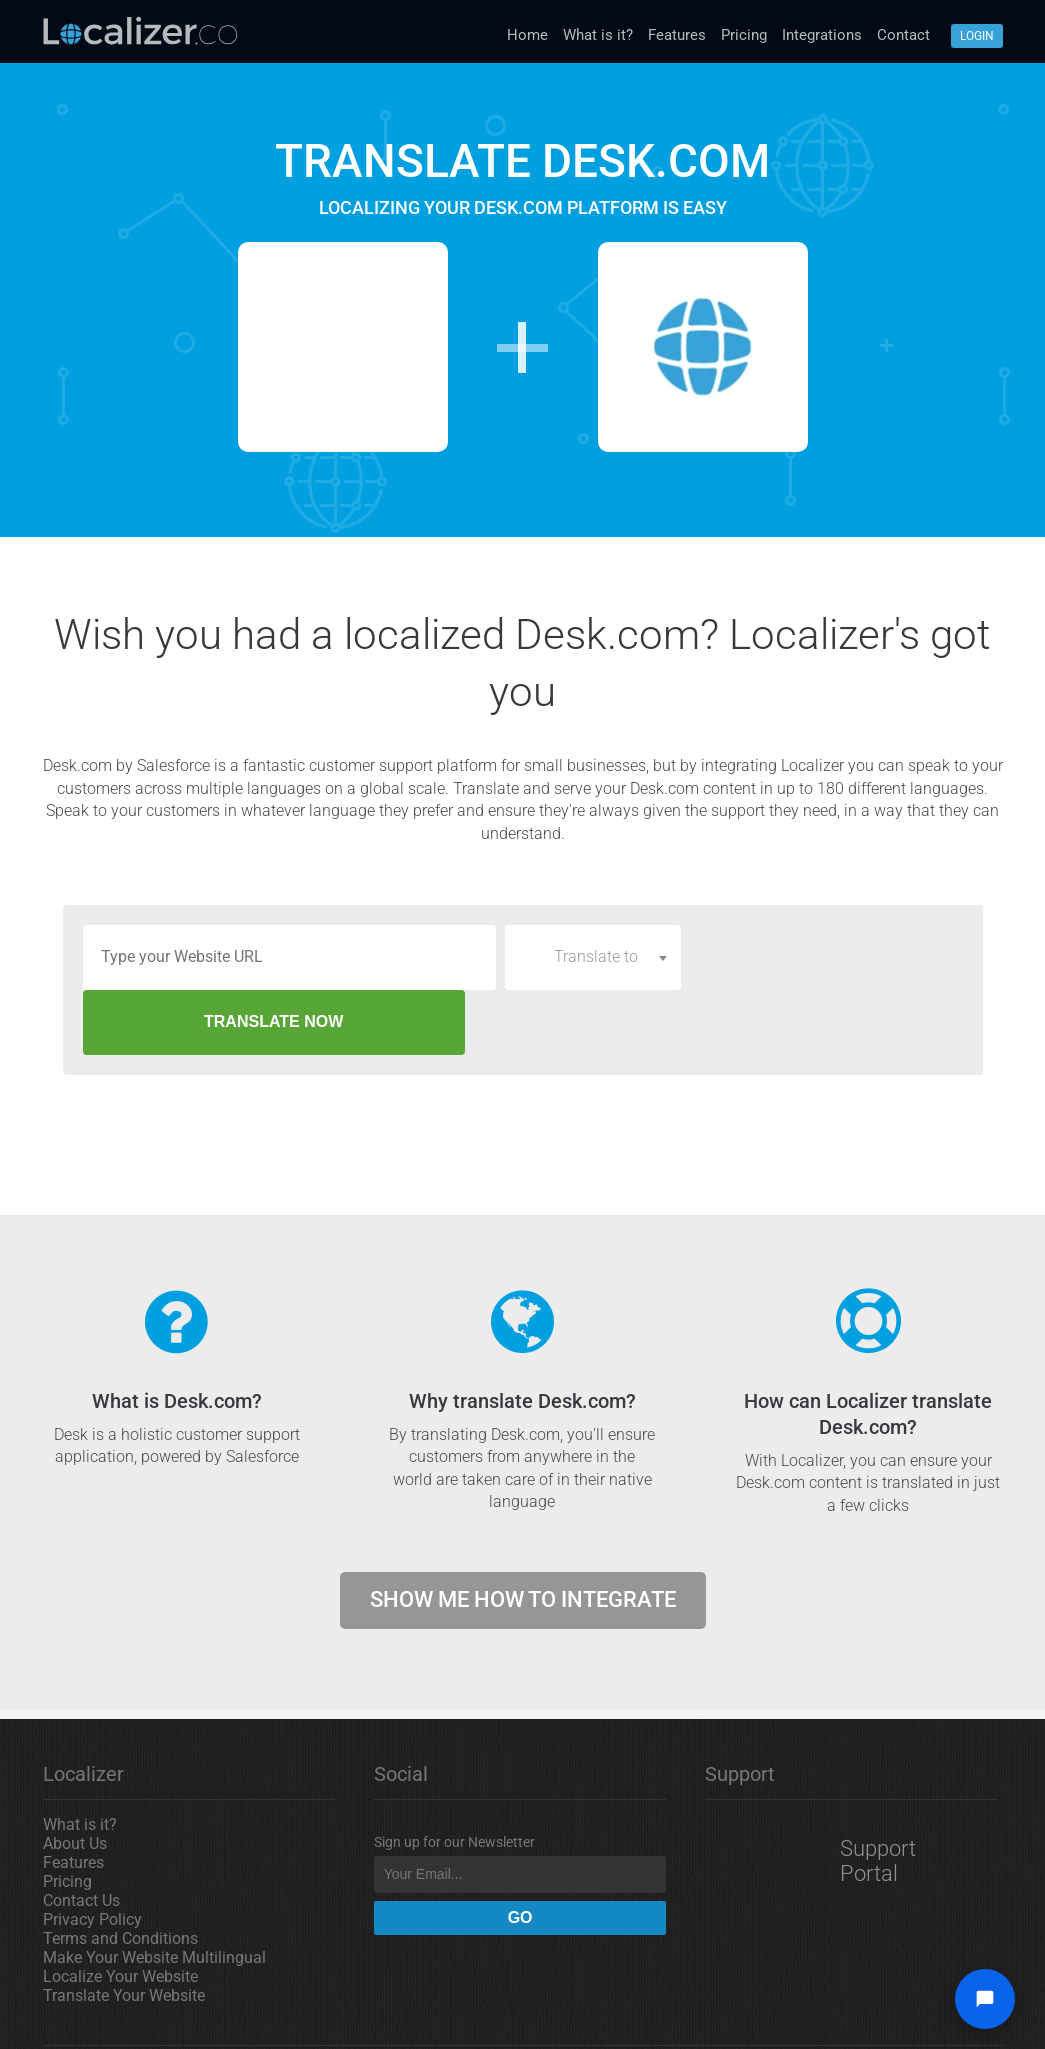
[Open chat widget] (985, 1999)
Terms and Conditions (120, 1873)
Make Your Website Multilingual (154, 1892)
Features (677, 35)
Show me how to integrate (523, 1534)
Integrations (822, 35)
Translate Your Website (124, 1930)
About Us (75, 1778)
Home (527, 35)
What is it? (598, 35)
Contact (903, 35)
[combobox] (593, 957)
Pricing (744, 35)
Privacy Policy (92, 1854)
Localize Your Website (120, 1911)
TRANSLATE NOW (825, 956)
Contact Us (81, 1835)
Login (977, 36)
